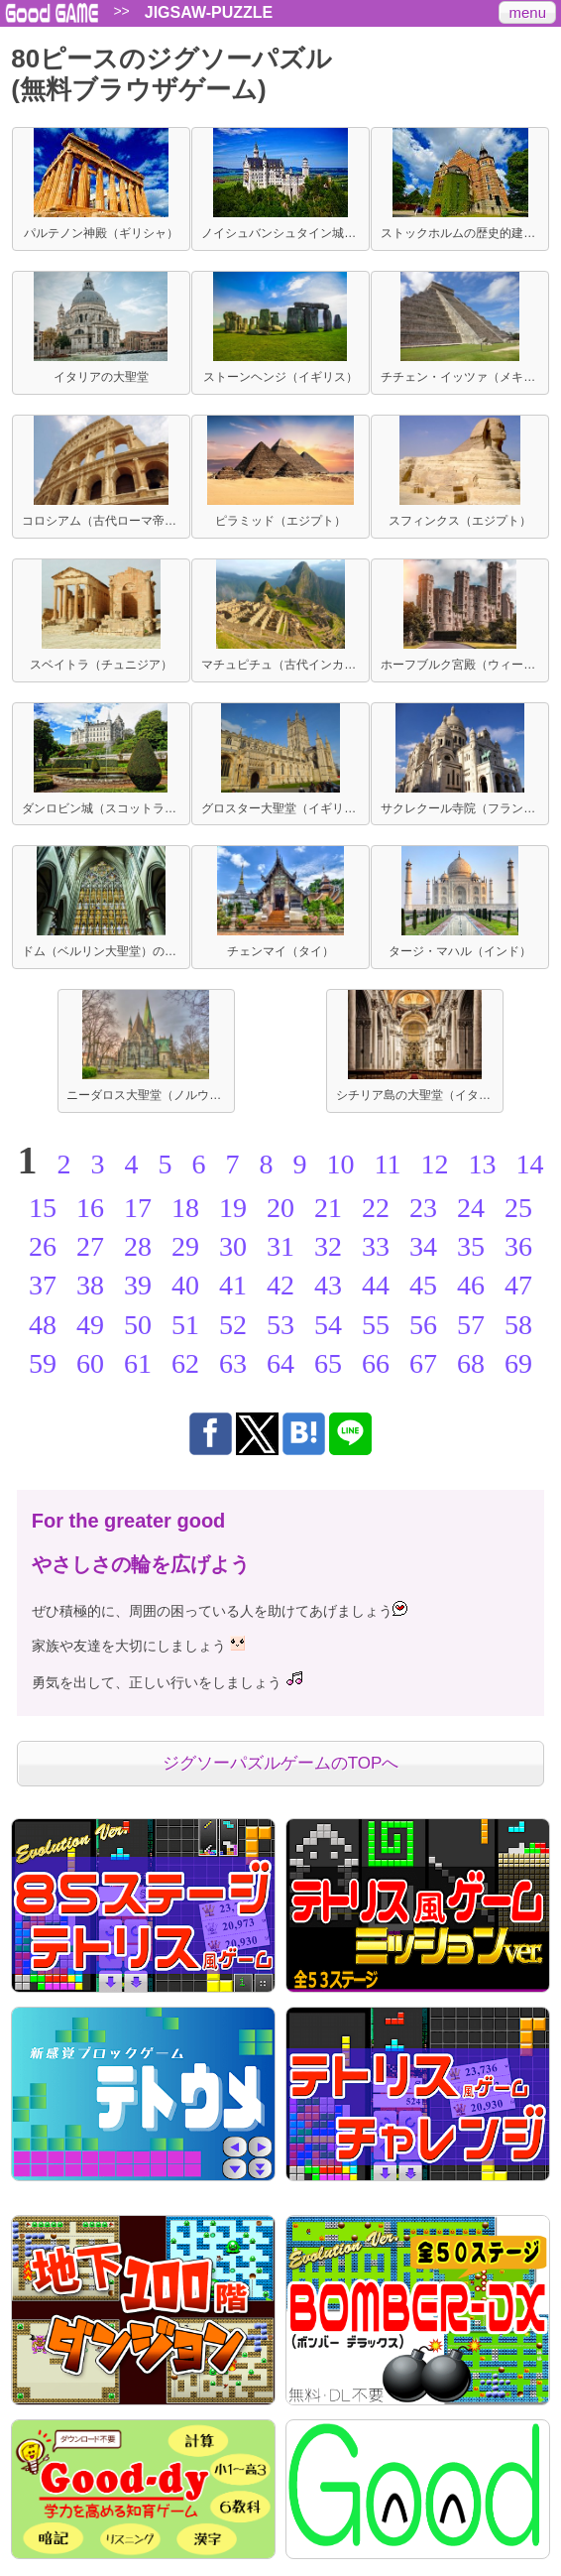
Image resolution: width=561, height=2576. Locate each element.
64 (280, 1363)
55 (376, 1324)
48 (42, 1324)
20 (280, 1207)
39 (138, 1285)
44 (376, 1285)
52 (233, 1324)
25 (518, 1207)
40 (185, 1285)
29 (185, 1246)
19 (233, 1207)
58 (518, 1324)
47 (518, 1285)
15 (42, 1207)
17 (138, 1207)
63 (233, 1363)
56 (423, 1324)
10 (341, 1164)
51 (185, 1324)
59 (42, 1363)
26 (42, 1246)
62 (185, 1363)
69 (518, 1363)
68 (471, 1363)
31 (280, 1246)
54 (328, 1324)
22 (376, 1207)
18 (185, 1207)
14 (529, 1164)
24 (471, 1207)
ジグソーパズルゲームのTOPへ (281, 1763)
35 (471, 1246)
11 (388, 1164)
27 (90, 1246)
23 (423, 1207)
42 (280, 1285)
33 (376, 1246)
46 (471, 1285)
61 (138, 1363)
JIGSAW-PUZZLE (209, 13)
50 (138, 1324)
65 (328, 1363)
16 (90, 1207)
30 (233, 1246)
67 (423, 1363)
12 (434, 1164)
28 (138, 1246)
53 (280, 1324)
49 (90, 1324)
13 (482, 1164)
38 (90, 1285)
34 (423, 1246)
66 (376, 1363)
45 (423, 1285)
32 (328, 1246)
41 (233, 1285)
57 (471, 1324)
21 (328, 1207)
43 (328, 1285)
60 (90, 1363)
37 (42, 1285)
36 (518, 1246)
